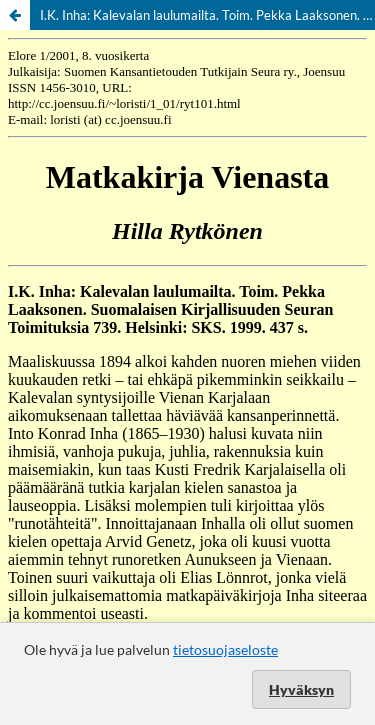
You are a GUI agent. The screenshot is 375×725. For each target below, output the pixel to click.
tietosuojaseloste (225, 649)
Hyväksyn (301, 689)
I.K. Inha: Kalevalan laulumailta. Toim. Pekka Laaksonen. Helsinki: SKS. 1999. (207, 15)
